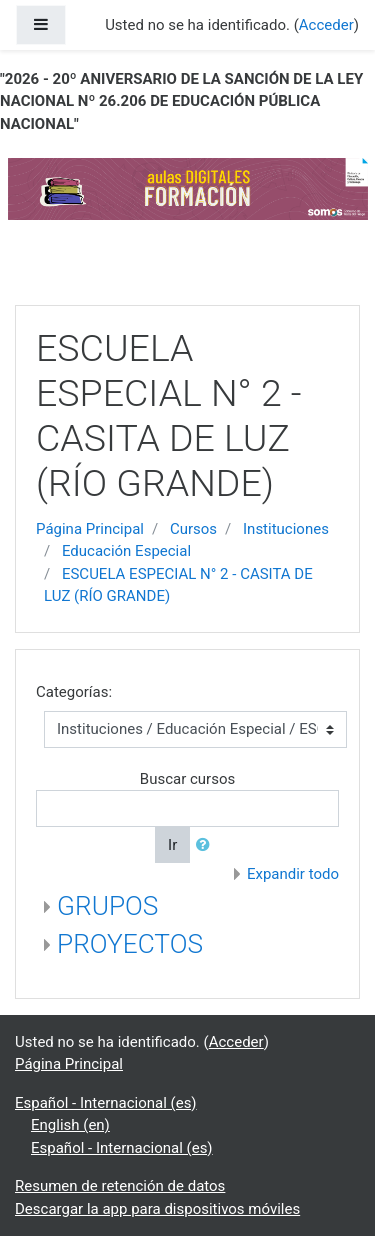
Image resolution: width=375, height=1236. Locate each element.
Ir (172, 845)
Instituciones (286, 529)
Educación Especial (126, 551)
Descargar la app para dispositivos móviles (157, 1209)
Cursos (193, 529)
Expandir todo (293, 874)
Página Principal (90, 529)
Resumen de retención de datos (120, 1186)
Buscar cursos (187, 779)
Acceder (236, 1042)
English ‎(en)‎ (70, 1125)
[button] (207, 845)
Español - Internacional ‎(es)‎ (106, 1103)
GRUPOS (107, 906)
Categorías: (74, 692)
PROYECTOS (130, 944)
